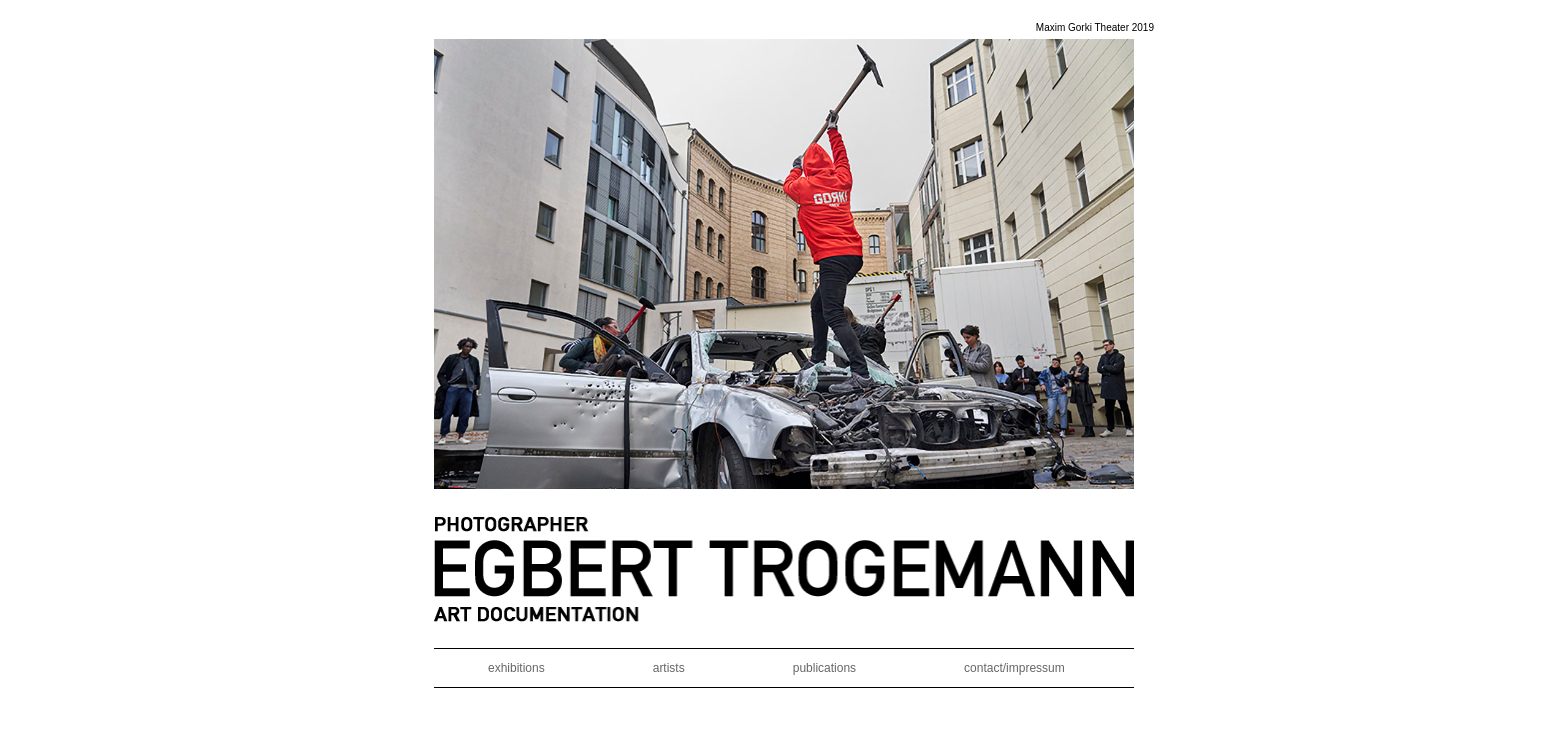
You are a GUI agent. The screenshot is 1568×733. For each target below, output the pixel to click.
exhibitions (516, 668)
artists (669, 668)
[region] (784, 264)
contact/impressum (1014, 668)
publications (824, 668)
